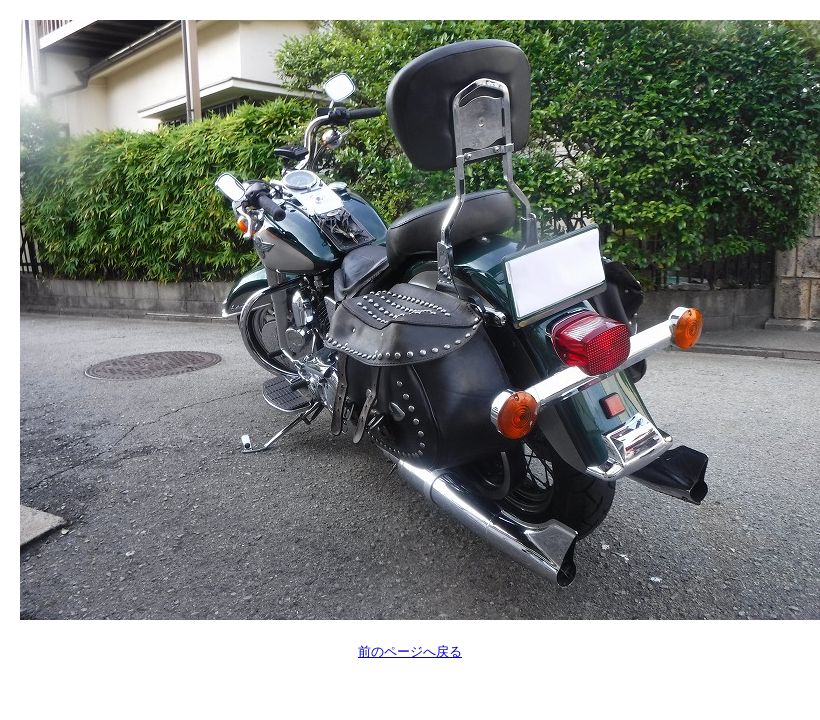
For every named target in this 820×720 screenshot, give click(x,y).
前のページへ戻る (410, 651)
